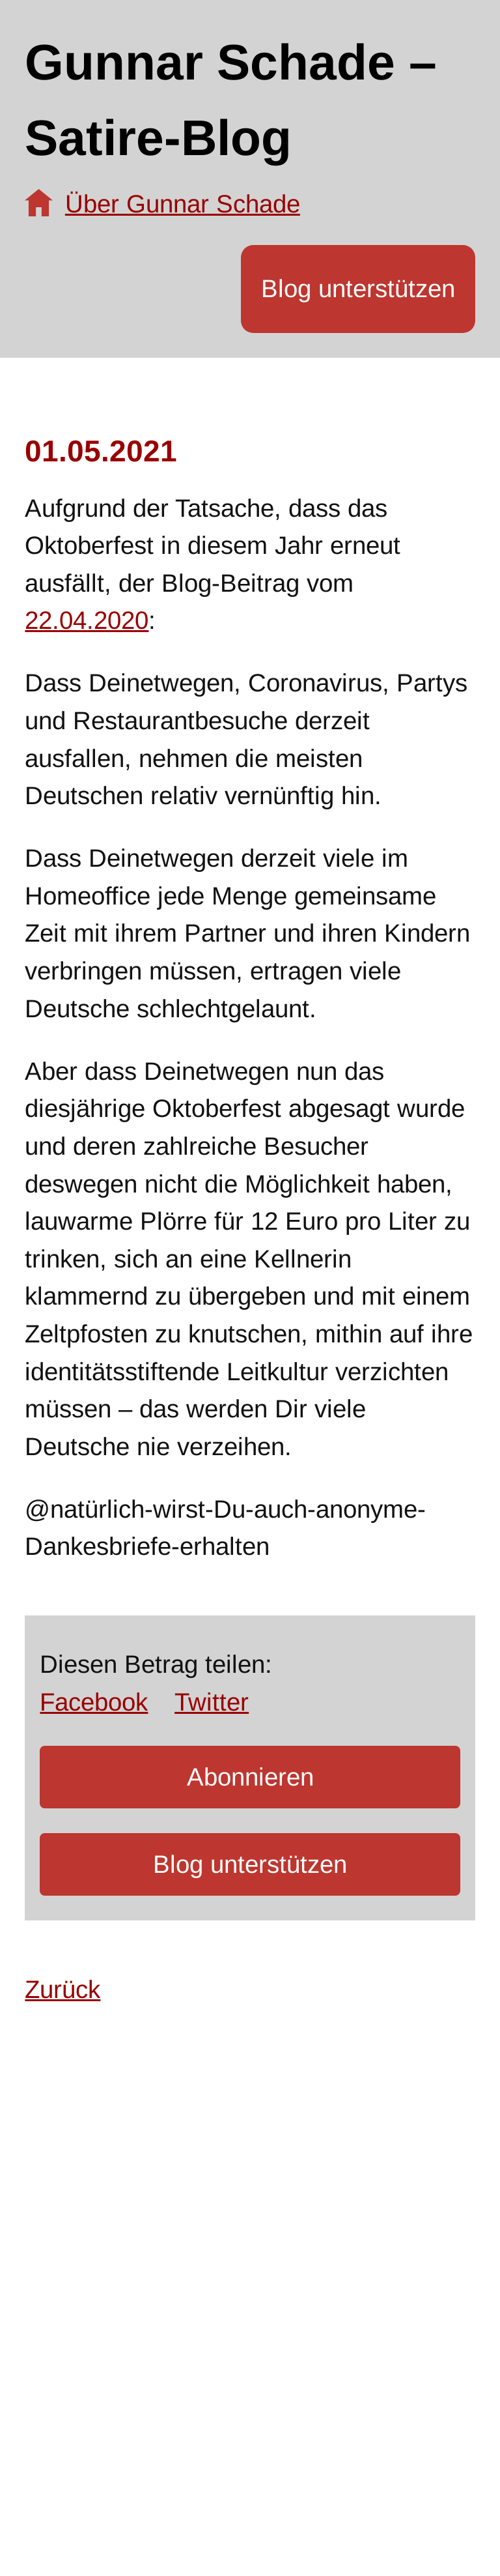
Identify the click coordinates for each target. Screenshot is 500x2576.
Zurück (62, 1989)
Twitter (211, 1702)
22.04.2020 (86, 620)
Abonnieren (250, 1777)
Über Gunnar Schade (182, 204)
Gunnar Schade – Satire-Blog (231, 99)
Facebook (94, 1702)
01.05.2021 (101, 451)
